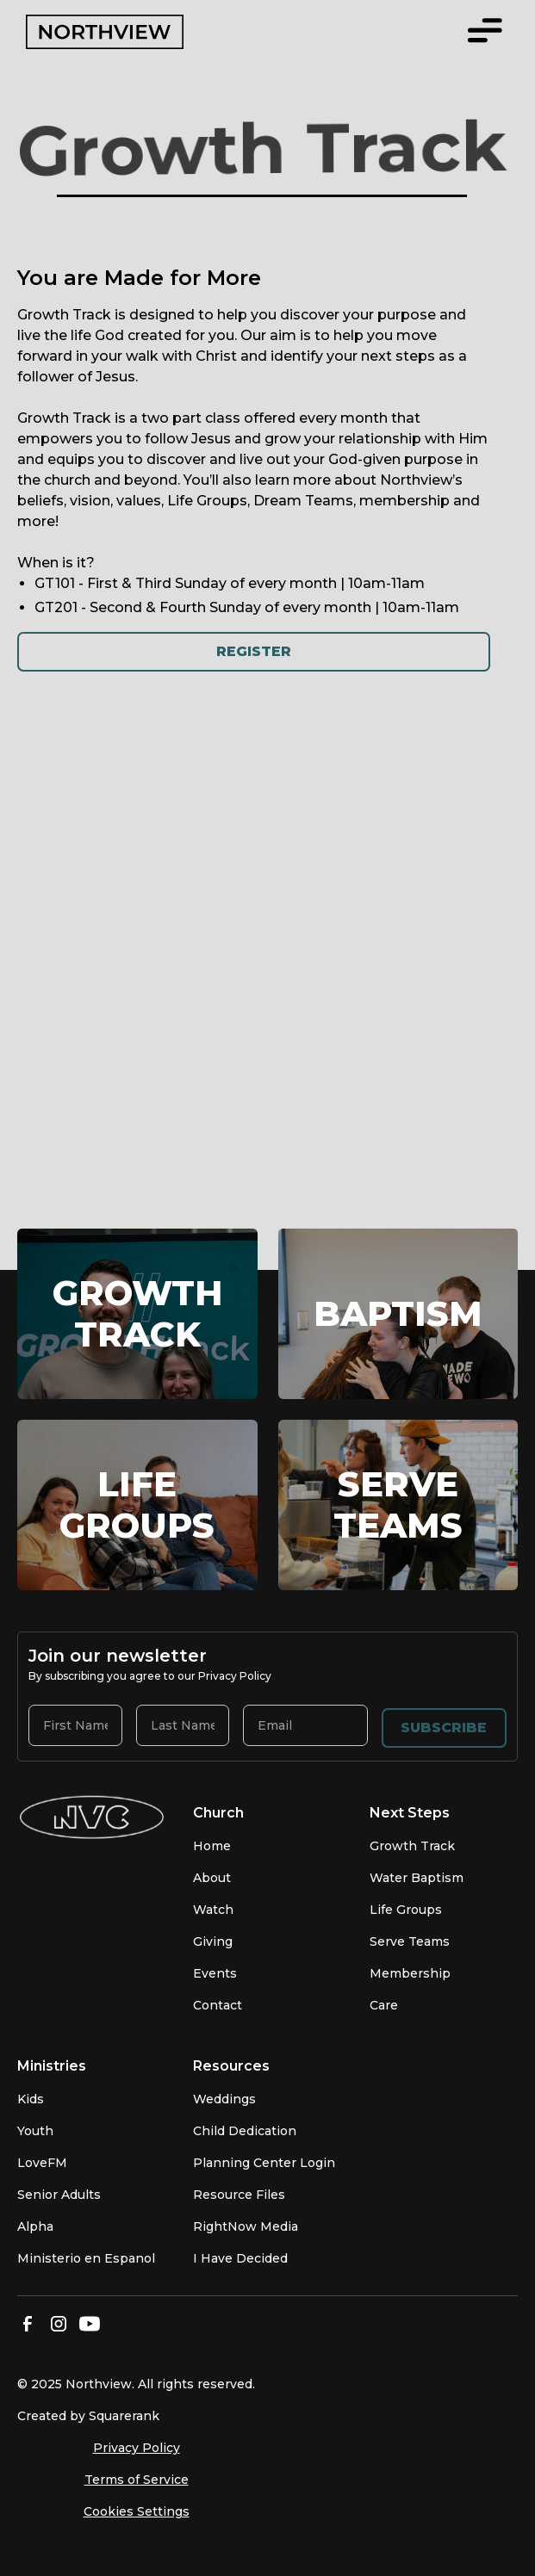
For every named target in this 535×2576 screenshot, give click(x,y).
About (212, 1878)
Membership (410, 1973)
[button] (485, 32)
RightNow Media (245, 2226)
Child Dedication (244, 2131)
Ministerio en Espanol (86, 2258)
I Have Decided (240, 2258)
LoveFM (42, 2162)
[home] (139, 32)
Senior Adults (59, 2194)
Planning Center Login (264, 2162)
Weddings (224, 2099)
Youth (35, 2131)
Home (212, 1846)
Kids (30, 2099)
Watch (213, 1909)
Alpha (35, 2226)
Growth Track (412, 1846)
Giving (213, 1941)
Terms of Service (136, 2479)
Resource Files (239, 2194)
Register (253, 651)
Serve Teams (410, 1941)
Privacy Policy (136, 2447)
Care (384, 2005)
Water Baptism (416, 1878)
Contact (217, 2005)
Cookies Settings (137, 2511)
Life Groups (406, 1909)
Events (215, 1973)
